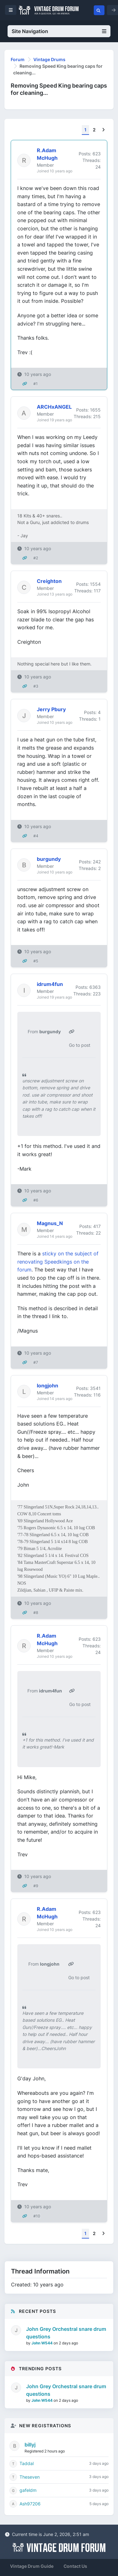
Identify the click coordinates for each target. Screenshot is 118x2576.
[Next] (103, 130)
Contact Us (75, 2566)
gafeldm (28, 2490)
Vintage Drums (49, 59)
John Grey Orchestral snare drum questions (66, 2333)
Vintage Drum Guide (31, 2566)
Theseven (30, 2477)
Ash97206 (30, 2503)
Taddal (27, 2463)
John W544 (42, 2343)
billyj (30, 2444)
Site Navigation (59, 31)
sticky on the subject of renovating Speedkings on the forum (57, 1261)
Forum (18, 59)
